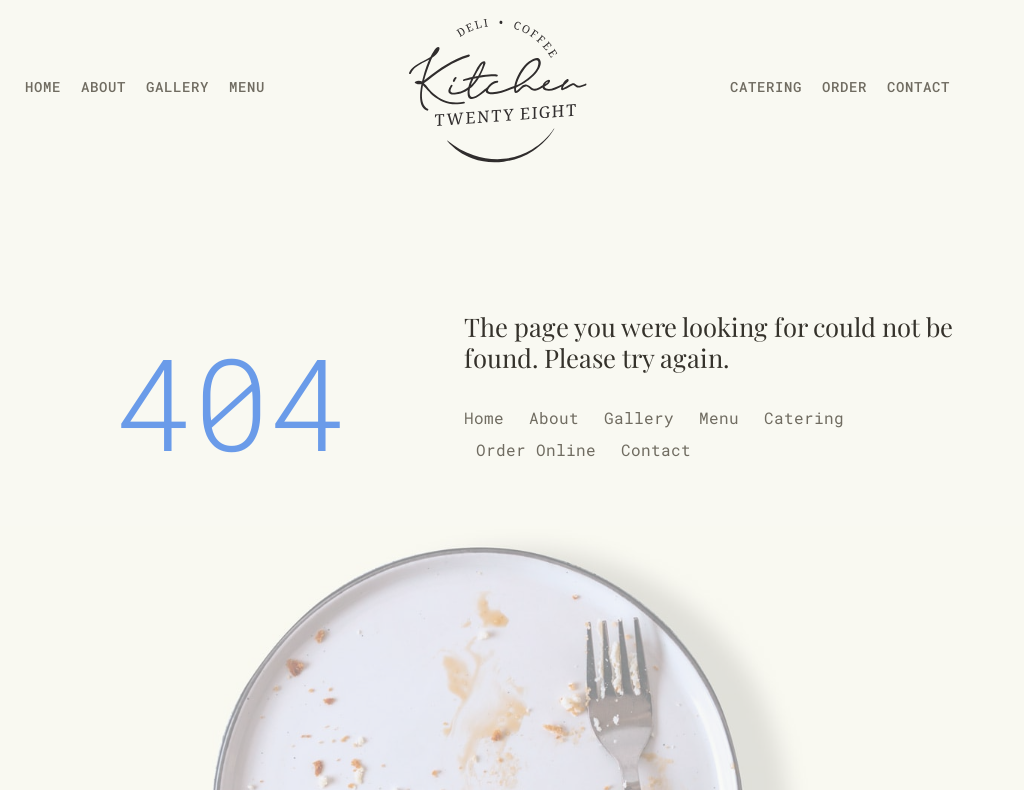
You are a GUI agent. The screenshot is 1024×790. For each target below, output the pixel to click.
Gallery (177, 86)
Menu (247, 86)
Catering (766, 86)
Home (43, 86)
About (103, 86)
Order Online (536, 449)
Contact (918, 86)
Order (844, 86)
